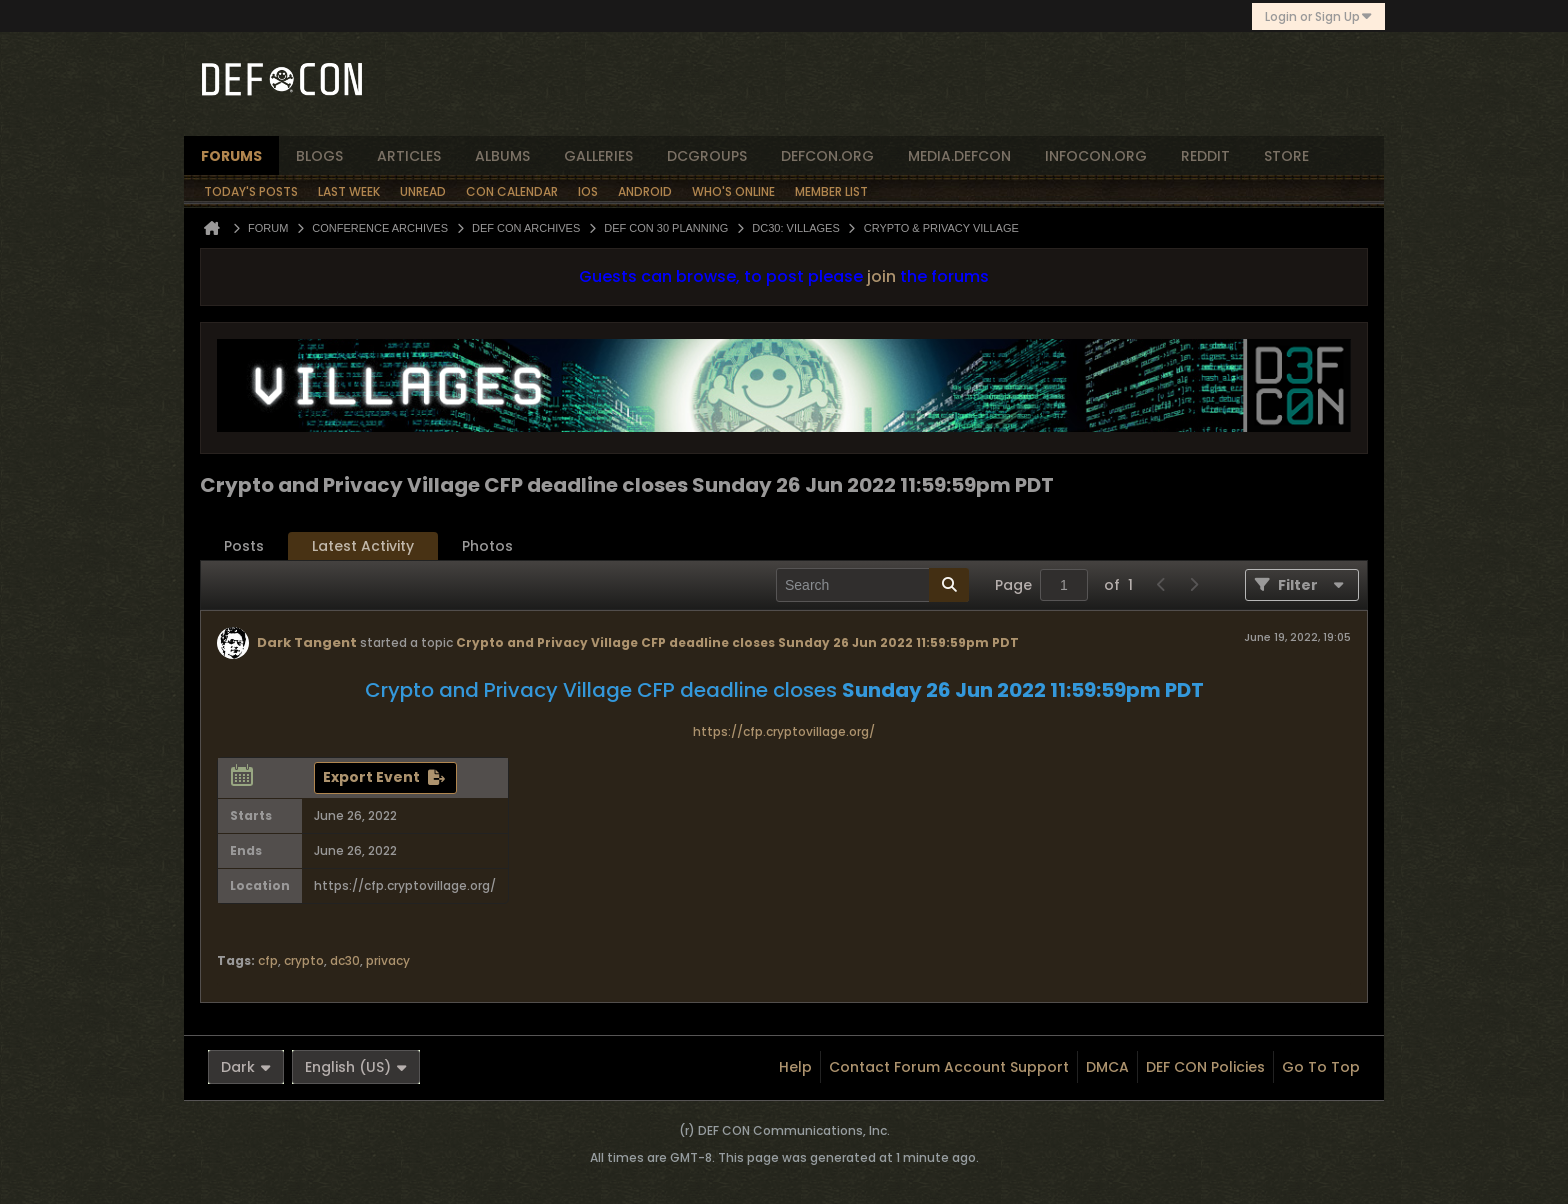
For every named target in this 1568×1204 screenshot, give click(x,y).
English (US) (356, 1067)
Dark (246, 1067)
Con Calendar (512, 191)
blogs (319, 156)
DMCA (1107, 1067)
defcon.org (827, 156)
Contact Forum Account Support (949, 1067)
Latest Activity (363, 546)
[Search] (872, 585)
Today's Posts (251, 191)
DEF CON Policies (1205, 1067)
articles (409, 156)
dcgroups (707, 156)
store (1286, 156)
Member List (831, 191)
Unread (423, 191)
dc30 (345, 960)
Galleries (598, 156)
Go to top (1321, 1067)
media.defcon (959, 156)
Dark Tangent (307, 642)
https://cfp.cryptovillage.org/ (784, 731)
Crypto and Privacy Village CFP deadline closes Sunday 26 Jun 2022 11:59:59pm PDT (737, 642)
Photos (487, 546)
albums (502, 156)
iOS (588, 191)
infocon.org (1096, 156)
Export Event (371, 777)
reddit (1205, 156)
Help (795, 1067)
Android (645, 191)
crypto (304, 960)
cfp (268, 960)
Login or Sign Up (1318, 16)
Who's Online (733, 191)
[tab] (244, 546)
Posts (244, 546)
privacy (388, 960)
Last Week (349, 191)
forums (231, 156)
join (881, 276)
